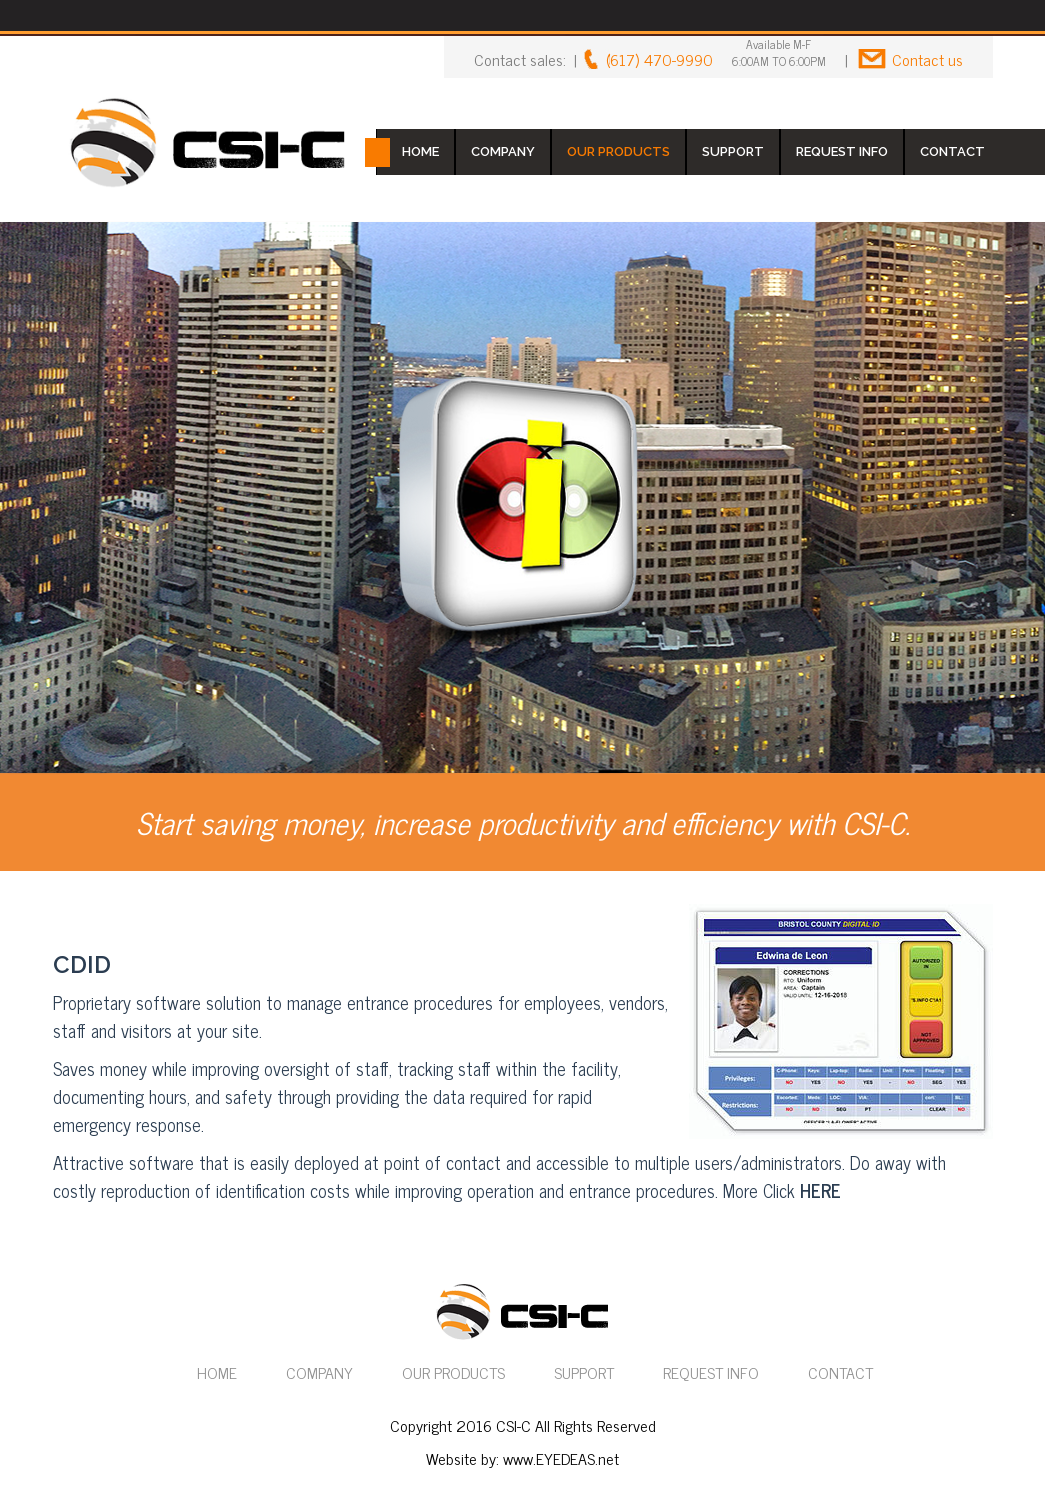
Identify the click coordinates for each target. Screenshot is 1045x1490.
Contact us (927, 59)
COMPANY (503, 151)
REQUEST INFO (842, 151)
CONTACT (952, 151)
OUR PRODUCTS (618, 151)
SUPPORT (733, 151)
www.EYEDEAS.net (561, 1458)
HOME (420, 151)
